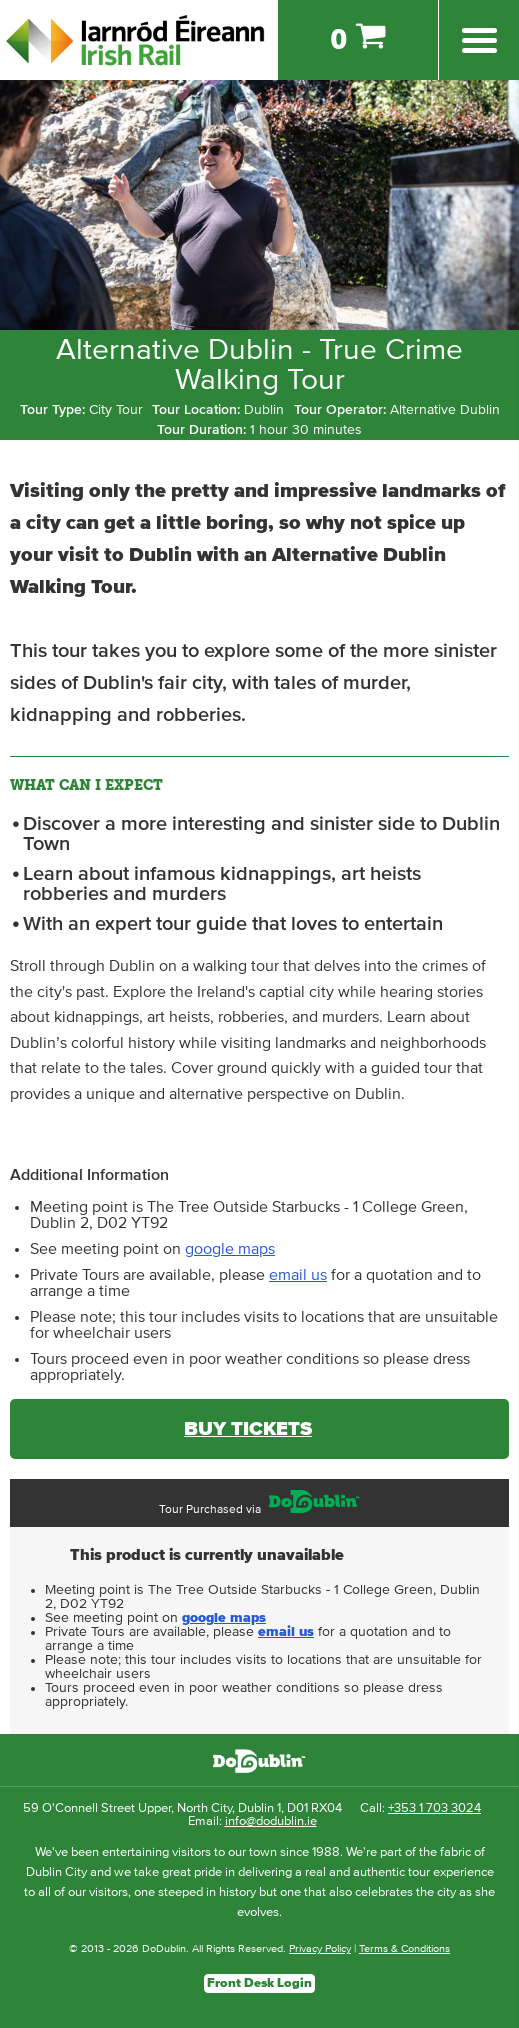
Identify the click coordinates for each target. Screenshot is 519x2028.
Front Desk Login (259, 1983)
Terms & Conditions (404, 1948)
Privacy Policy (320, 1948)
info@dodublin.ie (271, 1821)
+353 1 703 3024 (434, 1808)
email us (298, 1275)
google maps (230, 1249)
